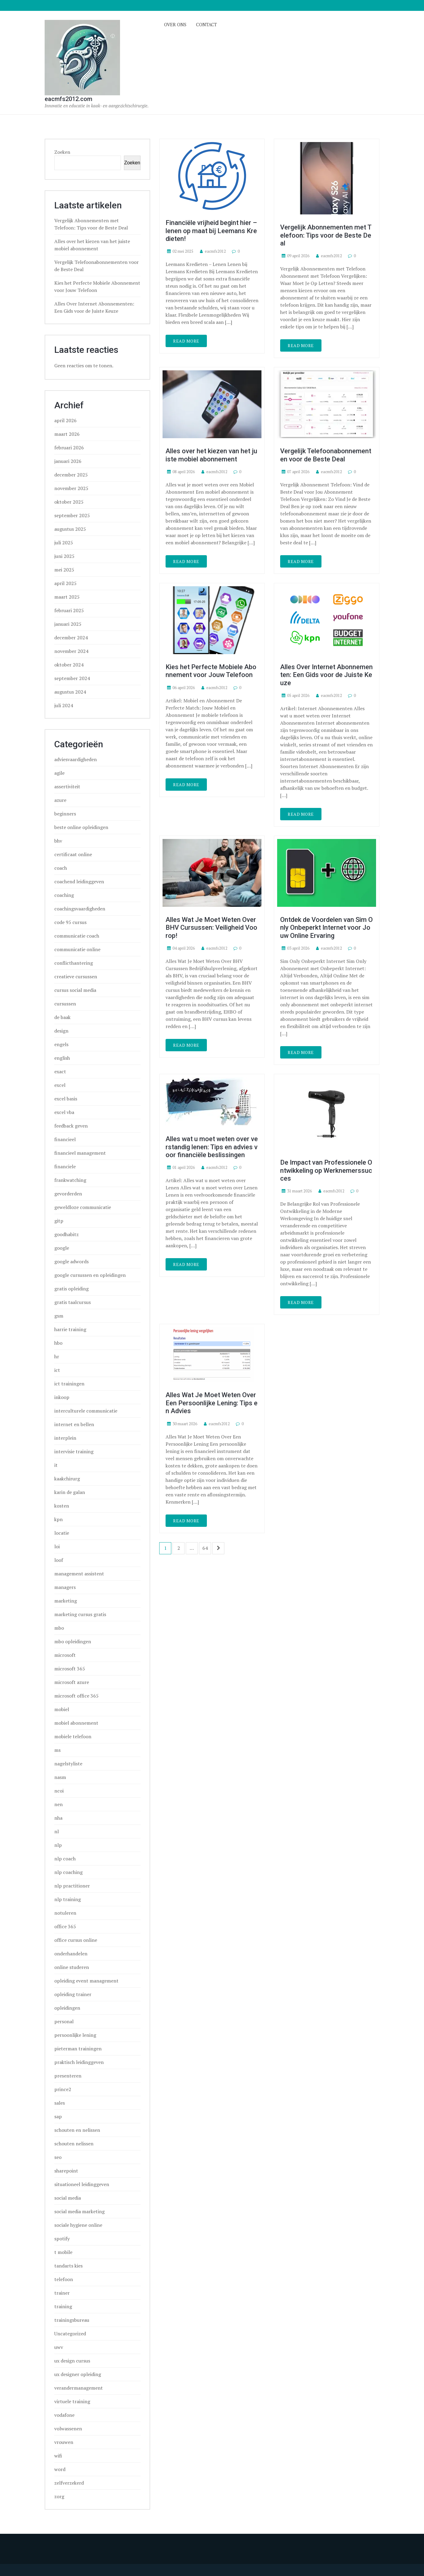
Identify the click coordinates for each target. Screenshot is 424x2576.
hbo (58, 1343)
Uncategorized (70, 2333)
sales (59, 2103)
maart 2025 (67, 596)
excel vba (64, 1112)
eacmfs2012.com (68, 99)
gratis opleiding (71, 1288)
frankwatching (70, 1180)
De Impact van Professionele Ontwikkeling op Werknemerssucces (326, 1170)
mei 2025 (64, 569)
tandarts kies (68, 2265)
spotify (62, 2238)
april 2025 (65, 583)
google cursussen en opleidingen (90, 1275)
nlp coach (65, 1858)
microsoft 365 (69, 1668)
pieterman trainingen (78, 2048)
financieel (65, 1139)
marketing (65, 1600)
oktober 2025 (69, 501)
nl (56, 1831)
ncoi (59, 1790)
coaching (64, 895)
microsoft (65, 1655)
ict (57, 1370)
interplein (65, 1438)
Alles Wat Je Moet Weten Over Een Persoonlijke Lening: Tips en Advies (212, 1403)
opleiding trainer (72, 1994)
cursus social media (75, 990)
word (59, 2469)
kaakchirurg (67, 1478)
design (61, 1030)
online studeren (71, 1967)
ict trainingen (69, 1383)
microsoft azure (71, 1682)
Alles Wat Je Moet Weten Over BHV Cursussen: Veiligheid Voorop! (211, 927)
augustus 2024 (70, 691)
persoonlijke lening (75, 2035)
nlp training (67, 1899)
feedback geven (71, 1125)
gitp (58, 1220)
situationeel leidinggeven (81, 2184)
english (62, 1058)
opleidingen (67, 2008)
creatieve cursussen (75, 976)
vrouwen (63, 2442)
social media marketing (79, 2211)
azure (60, 800)
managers (65, 1587)
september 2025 (72, 515)
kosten (61, 1505)
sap (58, 2116)
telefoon (63, 2279)
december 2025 (71, 474)
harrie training (70, 1329)
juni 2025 (64, 556)
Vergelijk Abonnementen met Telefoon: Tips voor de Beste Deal (326, 235)
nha (58, 1818)
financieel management (80, 1153)
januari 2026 (67, 461)
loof (58, 1560)
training (63, 2306)
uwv (58, 2347)
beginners (65, 813)
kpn (58, 1519)
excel (59, 1085)
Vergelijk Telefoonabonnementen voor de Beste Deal (325, 455)
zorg (59, 2496)
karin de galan (69, 1492)
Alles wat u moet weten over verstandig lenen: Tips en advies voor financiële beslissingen (212, 1147)
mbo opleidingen (72, 1641)
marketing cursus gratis (80, 1614)
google (61, 1248)
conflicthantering (73, 963)
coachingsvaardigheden (79, 908)
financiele (65, 1166)
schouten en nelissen (77, 2130)
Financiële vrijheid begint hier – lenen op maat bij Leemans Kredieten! (211, 230)
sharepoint (66, 2170)
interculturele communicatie (85, 1410)
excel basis (65, 1098)
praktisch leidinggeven (79, 2062)
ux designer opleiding (77, 2374)
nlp (58, 1845)
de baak (62, 1017)
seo (58, 2157)
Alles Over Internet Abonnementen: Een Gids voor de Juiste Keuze (326, 675)
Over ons (175, 24)
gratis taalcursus (72, 1302)
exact (60, 1071)
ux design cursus (72, 2360)
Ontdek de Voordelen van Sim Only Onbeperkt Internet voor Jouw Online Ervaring (326, 927)
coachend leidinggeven (79, 881)
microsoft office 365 (76, 1695)
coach (60, 868)
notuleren (65, 1913)
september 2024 (72, 678)
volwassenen (68, 2428)
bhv (58, 840)
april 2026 (65, 420)
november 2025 (71, 488)
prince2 (62, 2089)
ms (57, 1750)
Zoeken (62, 152)
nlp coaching (68, 1872)
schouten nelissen (73, 2143)
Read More (186, 341)
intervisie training (73, 1451)
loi (57, 1546)
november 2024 (71, 651)
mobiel (61, 1709)
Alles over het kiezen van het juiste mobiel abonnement (211, 455)
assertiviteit (67, 786)
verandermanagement (78, 2388)
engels (61, 1044)
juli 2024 (63, 705)
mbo (59, 1628)
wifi (58, 2455)
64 (205, 1548)
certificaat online (73, 854)
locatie (61, 1533)
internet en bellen (74, 1424)
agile (59, 773)
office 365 (65, 1926)
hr (56, 1356)
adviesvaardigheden (75, 759)
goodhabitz (66, 1234)
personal (64, 2021)
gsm (58, 1315)
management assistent (79, 1573)
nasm (60, 1777)
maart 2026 (67, 434)
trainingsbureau (71, 2320)
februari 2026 (69, 447)
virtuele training (72, 2401)
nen (58, 1804)
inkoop (61, 1397)
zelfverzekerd (69, 2482)
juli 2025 (63, 542)
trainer (62, 2293)
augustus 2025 (70, 529)
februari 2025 (69, 610)
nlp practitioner (72, 1885)
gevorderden (68, 1193)
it (56, 1465)
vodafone (64, 2415)
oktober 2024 (69, 664)
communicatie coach (76, 935)
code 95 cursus (70, 922)
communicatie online (77, 949)
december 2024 (71, 637)
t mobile (63, 2252)
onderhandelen (70, 1953)
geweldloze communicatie (82, 1207)
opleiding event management (86, 1980)
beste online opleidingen (81, 827)
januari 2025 (67, 624)
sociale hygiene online (78, 2225)
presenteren (67, 2075)
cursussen (65, 1003)
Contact (206, 24)
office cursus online (75, 1940)
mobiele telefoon (72, 1736)
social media (67, 2198)
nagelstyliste (68, 1763)
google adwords (71, 1261)
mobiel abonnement (76, 1723)
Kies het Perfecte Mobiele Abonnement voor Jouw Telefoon (211, 671)
